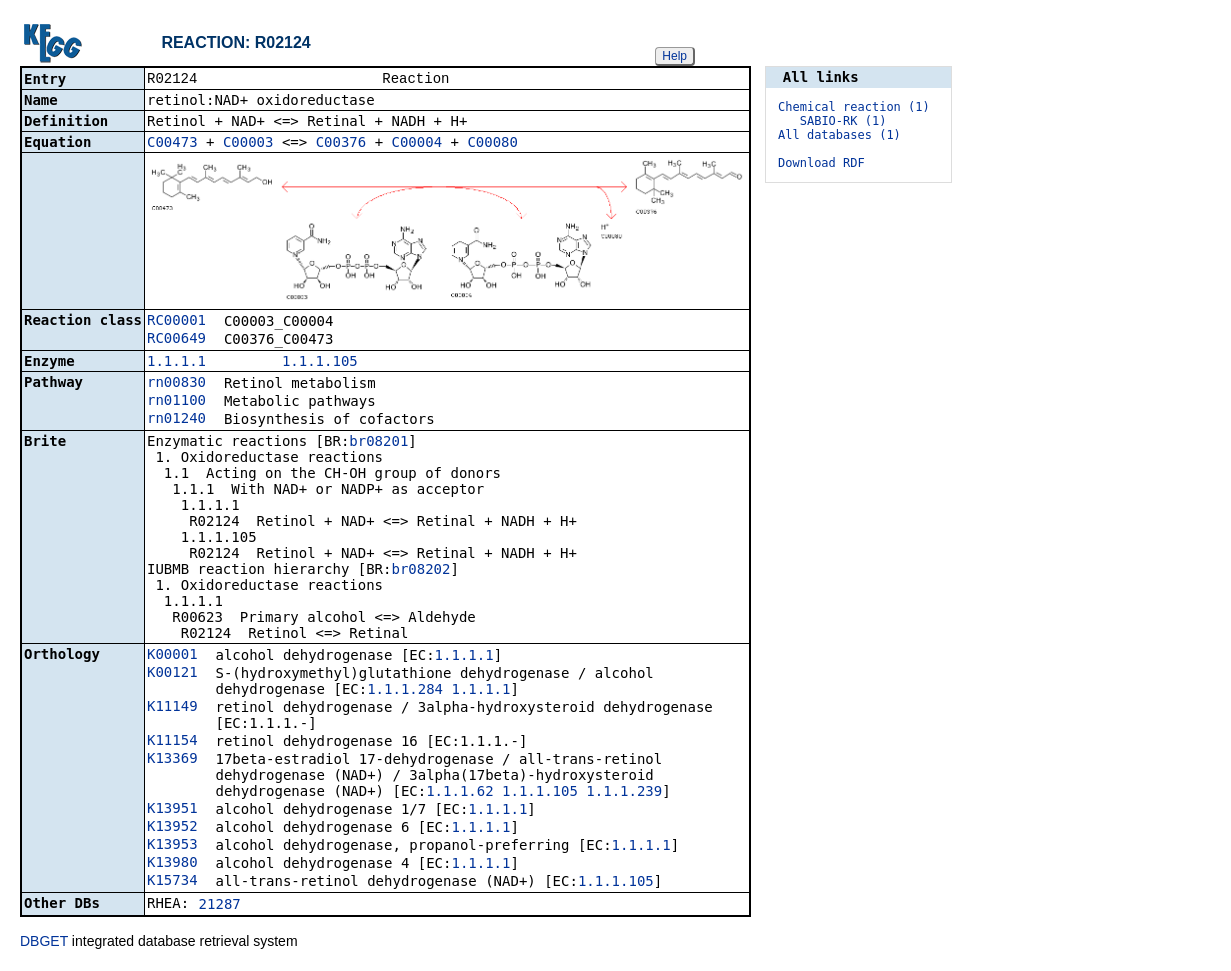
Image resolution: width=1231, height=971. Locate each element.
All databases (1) (839, 135)
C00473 (172, 144)
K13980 (172, 864)
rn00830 (176, 384)
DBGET (44, 943)
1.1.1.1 (176, 363)
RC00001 (176, 322)
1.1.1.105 (320, 363)
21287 (220, 906)
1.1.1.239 (624, 793)
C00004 (417, 144)
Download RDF (821, 163)
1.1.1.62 (459, 793)
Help (674, 56)
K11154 (172, 742)
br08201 (378, 443)
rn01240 (176, 420)
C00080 (492, 144)
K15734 (172, 882)
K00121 (172, 674)
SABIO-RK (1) (843, 121)
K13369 (172, 760)
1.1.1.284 (405, 691)
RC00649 (176, 340)
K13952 (172, 828)
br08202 (420, 571)
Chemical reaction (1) (854, 107)
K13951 (172, 810)
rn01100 (176, 402)
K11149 (172, 708)
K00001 (172, 656)
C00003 (248, 144)
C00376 (341, 144)
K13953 (172, 846)
